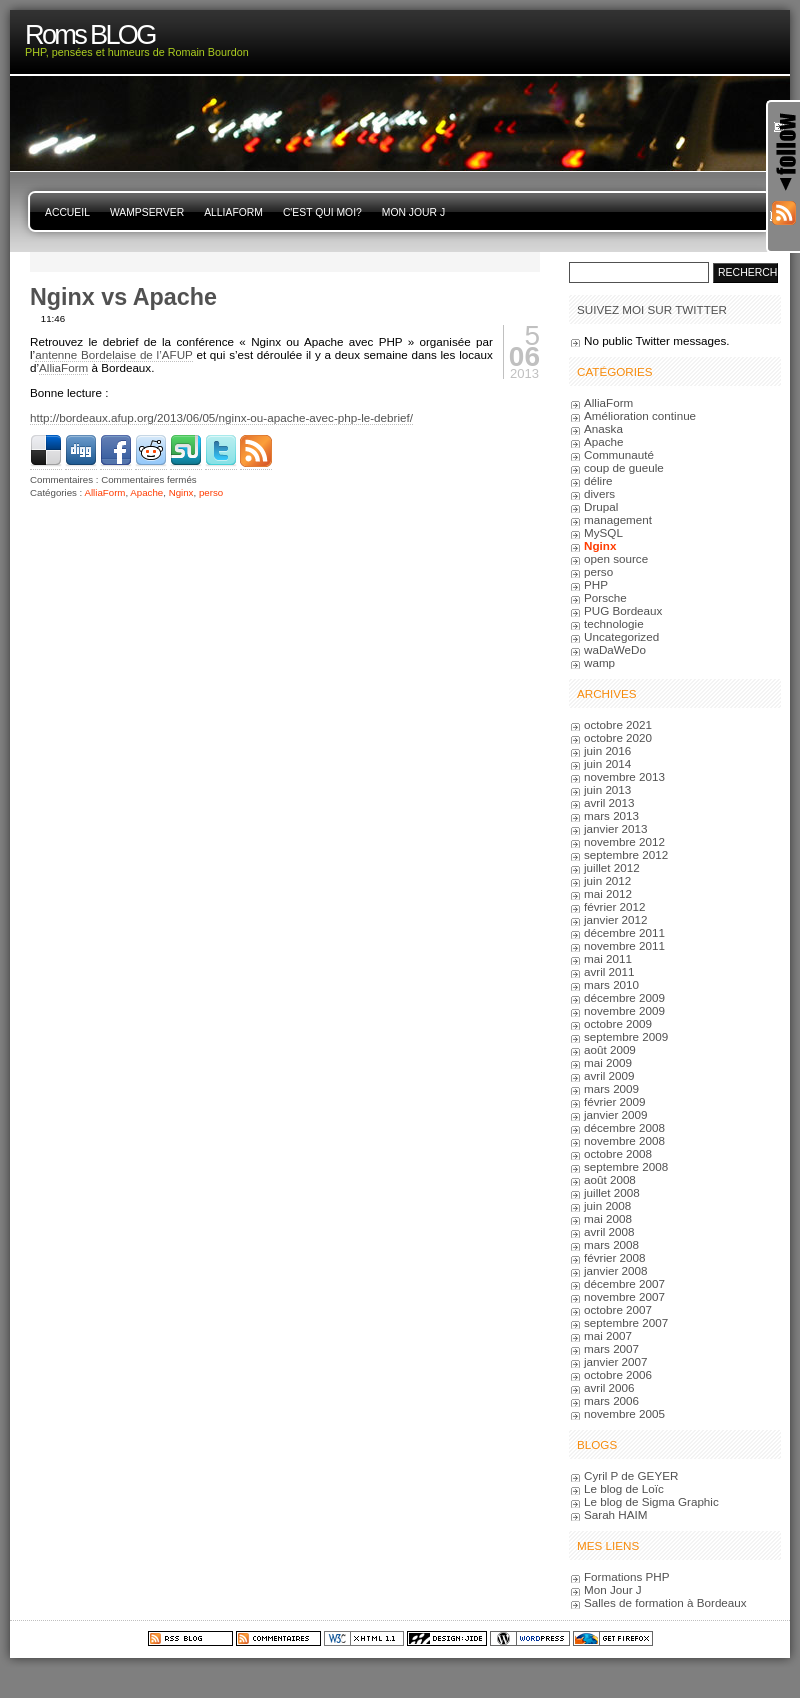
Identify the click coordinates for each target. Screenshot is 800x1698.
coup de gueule (624, 467)
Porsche (605, 597)
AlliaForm (233, 212)
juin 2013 (607, 789)
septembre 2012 (626, 854)
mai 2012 (608, 893)
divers (599, 493)
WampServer (147, 212)
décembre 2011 (624, 932)
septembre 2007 (626, 1322)
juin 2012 (607, 880)
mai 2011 (608, 958)
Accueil (67, 212)
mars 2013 (611, 815)
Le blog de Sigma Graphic (651, 1501)
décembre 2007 (624, 1283)
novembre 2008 (624, 1140)
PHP (596, 584)
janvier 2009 (616, 1114)
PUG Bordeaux (623, 610)
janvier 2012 (616, 919)
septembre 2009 (626, 1036)
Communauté (619, 454)
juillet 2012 (612, 867)
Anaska (603, 428)
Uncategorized (621, 636)
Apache (146, 492)
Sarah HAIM (615, 1514)
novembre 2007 (624, 1296)
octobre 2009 (618, 1023)
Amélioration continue (640, 415)
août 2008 (610, 1179)
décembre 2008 (624, 1127)
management (618, 519)
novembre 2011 (624, 945)
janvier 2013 (616, 828)
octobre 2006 (618, 1374)
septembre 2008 (626, 1166)
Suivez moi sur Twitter (652, 309)
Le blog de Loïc (624, 1488)
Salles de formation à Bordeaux (665, 1602)
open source (616, 558)
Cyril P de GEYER (631, 1475)
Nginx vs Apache (123, 297)
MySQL (603, 532)
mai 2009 (608, 1062)
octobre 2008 (618, 1153)
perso (211, 492)
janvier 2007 (616, 1361)
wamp (599, 662)
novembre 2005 (624, 1413)
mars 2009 (611, 1088)
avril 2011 (609, 971)
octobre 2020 (618, 737)
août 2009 (610, 1049)
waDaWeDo (615, 649)
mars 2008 (611, 1244)
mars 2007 (611, 1348)
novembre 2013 (624, 776)
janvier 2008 (616, 1270)
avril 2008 (609, 1231)
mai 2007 (608, 1335)
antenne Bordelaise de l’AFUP (113, 354)
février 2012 (615, 906)
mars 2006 (611, 1400)
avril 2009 (609, 1075)
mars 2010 (611, 984)
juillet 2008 (612, 1192)
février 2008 (615, 1257)
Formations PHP (627, 1576)
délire (598, 480)
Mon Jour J (413, 212)
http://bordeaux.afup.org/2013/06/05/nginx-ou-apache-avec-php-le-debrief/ (221, 417)
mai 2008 (608, 1218)
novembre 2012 (624, 841)
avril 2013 (609, 802)
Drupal (601, 506)
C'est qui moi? (322, 212)
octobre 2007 (618, 1309)
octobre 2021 (618, 724)
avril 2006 (609, 1387)
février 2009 (615, 1101)
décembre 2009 (624, 997)
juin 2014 (607, 763)
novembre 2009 (624, 1010)
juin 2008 (607, 1205)
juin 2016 (607, 750)
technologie (614, 623)
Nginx (181, 492)
